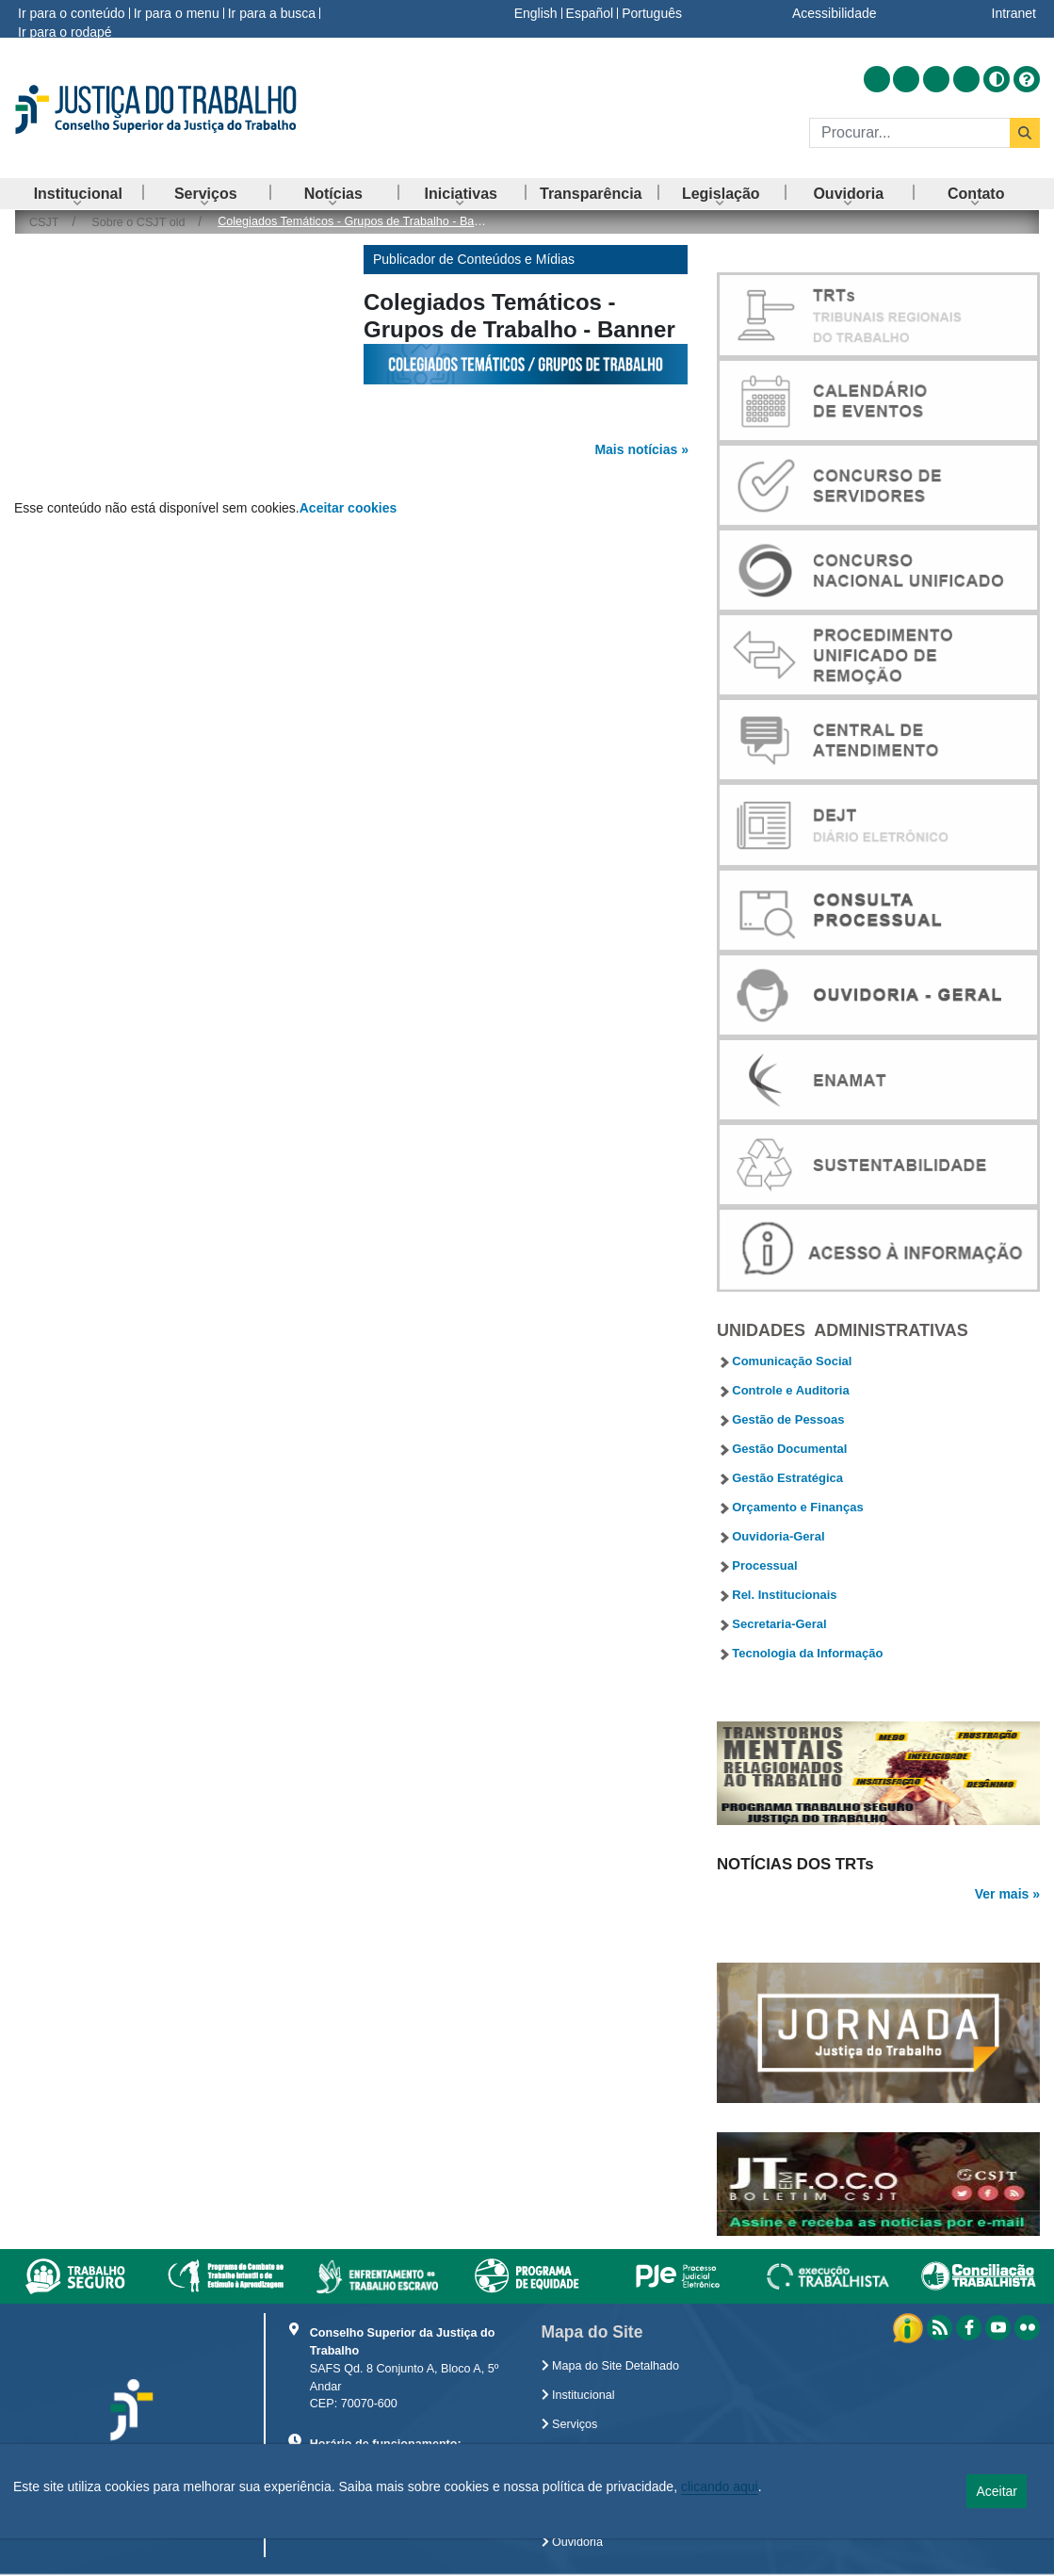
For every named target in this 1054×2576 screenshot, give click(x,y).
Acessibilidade (834, 13)
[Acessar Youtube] (936, 79)
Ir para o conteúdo (71, 13)
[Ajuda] (1026, 79)
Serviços (570, 2424)
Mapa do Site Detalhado (611, 2365)
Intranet (1014, 13)
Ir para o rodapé (65, 32)
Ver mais (1002, 1893)
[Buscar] (909, 133)
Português (652, 13)
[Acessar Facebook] (906, 79)
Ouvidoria (572, 2542)
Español (590, 13)
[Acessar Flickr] (966, 79)
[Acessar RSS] (877, 79)
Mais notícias (635, 449)
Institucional (578, 2395)
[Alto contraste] (996, 79)
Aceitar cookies (348, 507)
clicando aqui (719, 2486)
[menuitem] (78, 193)
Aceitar (996, 2491)
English (536, 13)
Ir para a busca (272, 13)
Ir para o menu (176, 13)
